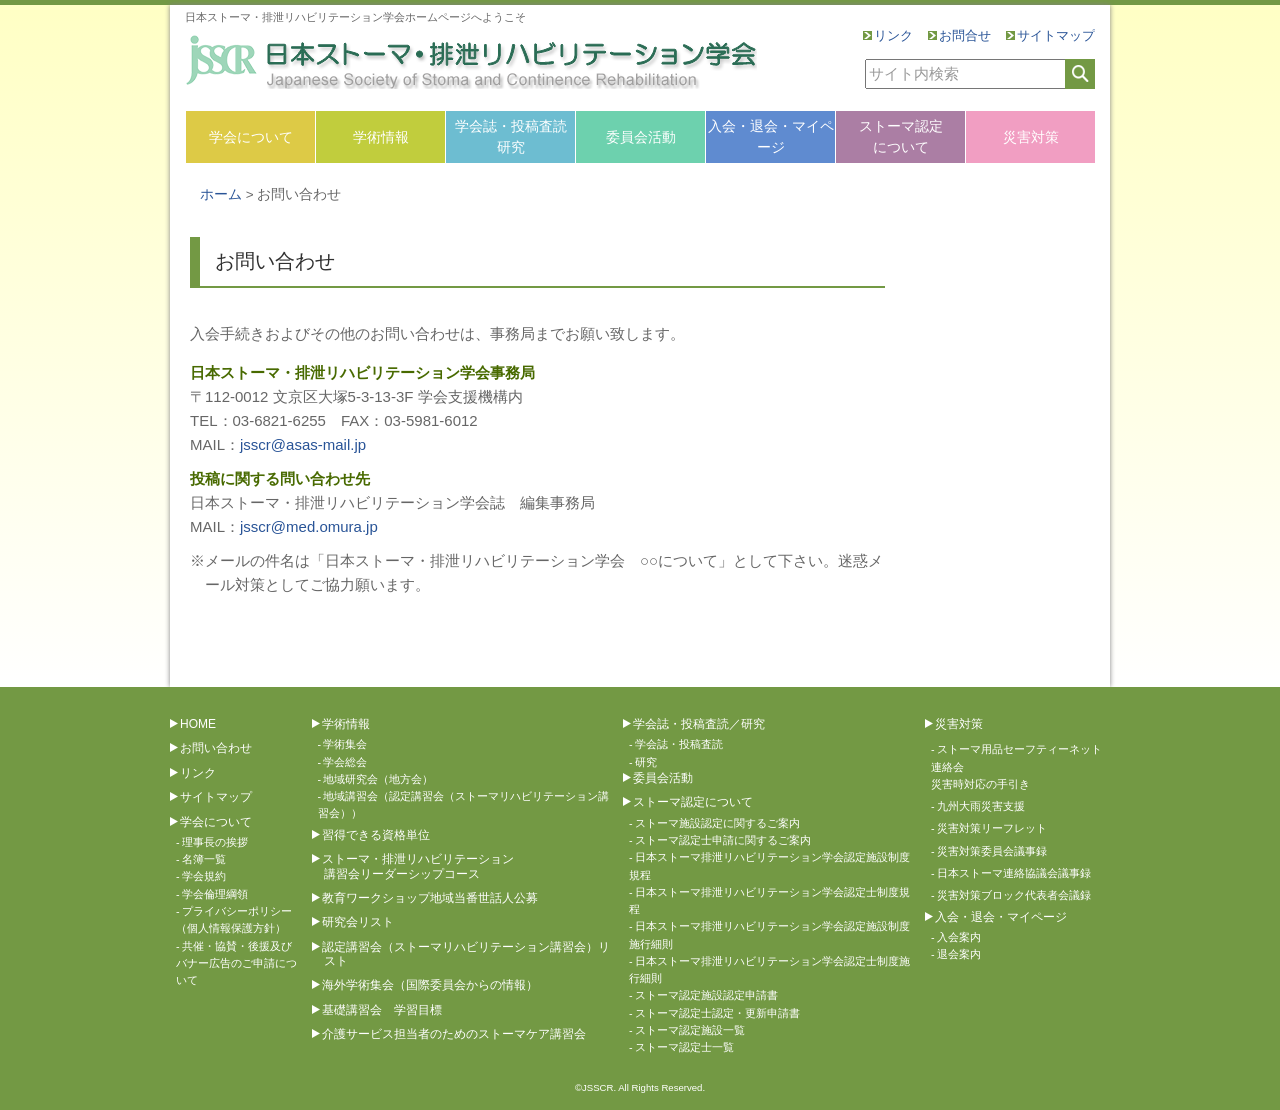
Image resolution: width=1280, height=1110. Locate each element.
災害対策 (1031, 137)
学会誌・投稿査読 (679, 744)
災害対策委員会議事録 (992, 851)
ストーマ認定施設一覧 (690, 1030)
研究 (646, 762)
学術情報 (381, 137)
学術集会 (345, 744)
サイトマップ (1056, 35)
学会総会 (345, 762)
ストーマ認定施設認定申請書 (706, 995)
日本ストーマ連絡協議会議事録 (1014, 873)
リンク (893, 35)
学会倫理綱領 (215, 894)
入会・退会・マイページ (771, 136)
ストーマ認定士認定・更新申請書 (717, 1013)
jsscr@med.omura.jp (309, 526)
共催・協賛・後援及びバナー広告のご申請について (236, 963)
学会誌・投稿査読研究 (511, 136)
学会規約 (204, 876)
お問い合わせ (216, 748)
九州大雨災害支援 (981, 806)
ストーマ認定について (901, 136)
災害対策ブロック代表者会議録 (1014, 895)
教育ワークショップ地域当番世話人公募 (430, 898)
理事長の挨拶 (215, 842)
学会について (251, 137)
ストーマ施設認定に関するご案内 (717, 823)
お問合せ (965, 35)
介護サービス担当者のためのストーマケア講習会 (454, 1034)
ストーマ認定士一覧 (684, 1047)
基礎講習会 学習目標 (382, 1010)
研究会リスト (358, 922)
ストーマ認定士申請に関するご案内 (723, 840)
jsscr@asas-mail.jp (303, 444)
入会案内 (959, 937)
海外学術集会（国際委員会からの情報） (430, 985)
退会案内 (959, 954)
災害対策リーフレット (992, 828)
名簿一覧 (204, 859)
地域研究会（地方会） (378, 779)
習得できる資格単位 (376, 835)
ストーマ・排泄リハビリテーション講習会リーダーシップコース (418, 866)
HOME (198, 724)
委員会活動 (641, 137)
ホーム (221, 194)
